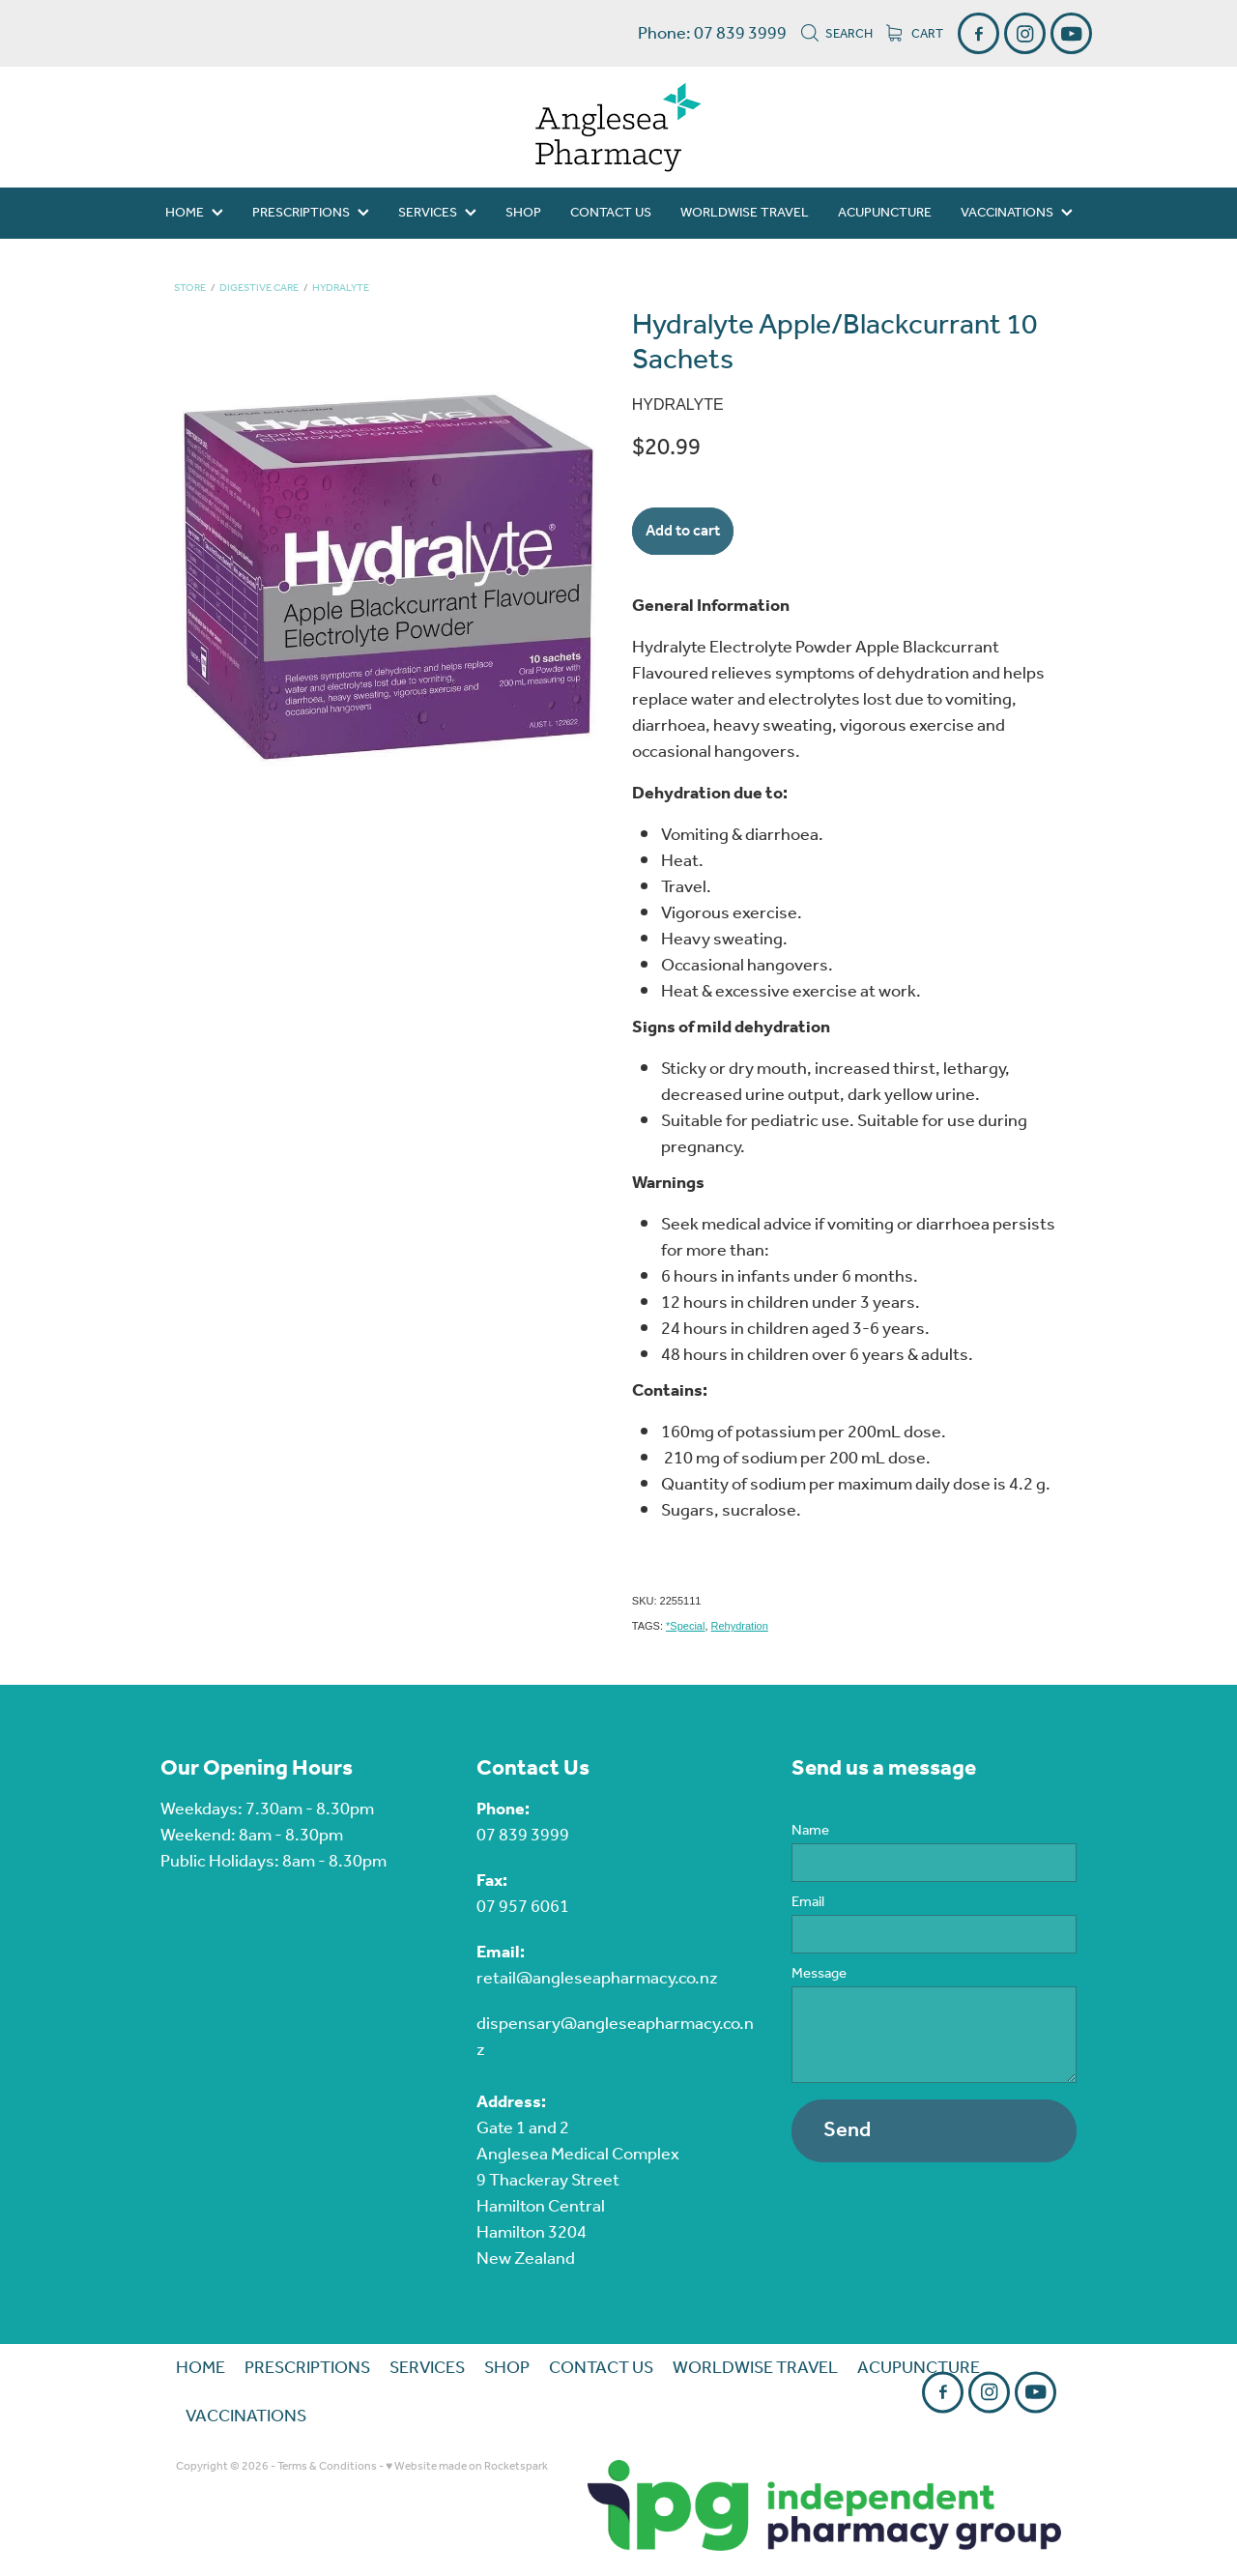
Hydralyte (340, 288)
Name (810, 1831)
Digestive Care (259, 288)
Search (836, 34)
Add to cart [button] (683, 531)
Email (807, 1903)
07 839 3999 (522, 1835)
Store (190, 288)
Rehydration (739, 1626)
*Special (685, 1626)
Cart (914, 34)
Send (847, 2130)
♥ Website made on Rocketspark (467, 2466)
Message (819, 1974)
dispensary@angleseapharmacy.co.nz (615, 2037)
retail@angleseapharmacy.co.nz (597, 1978)
